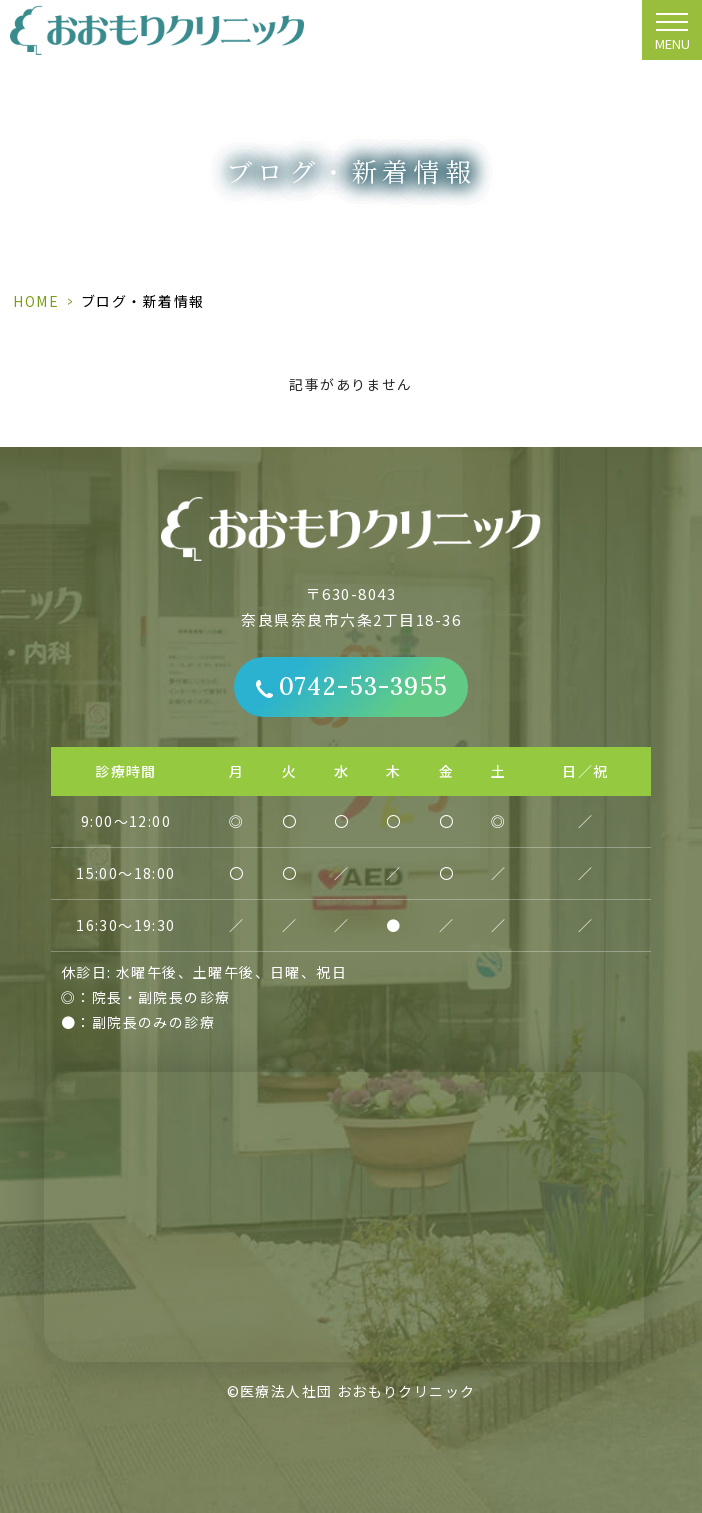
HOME (36, 301)
